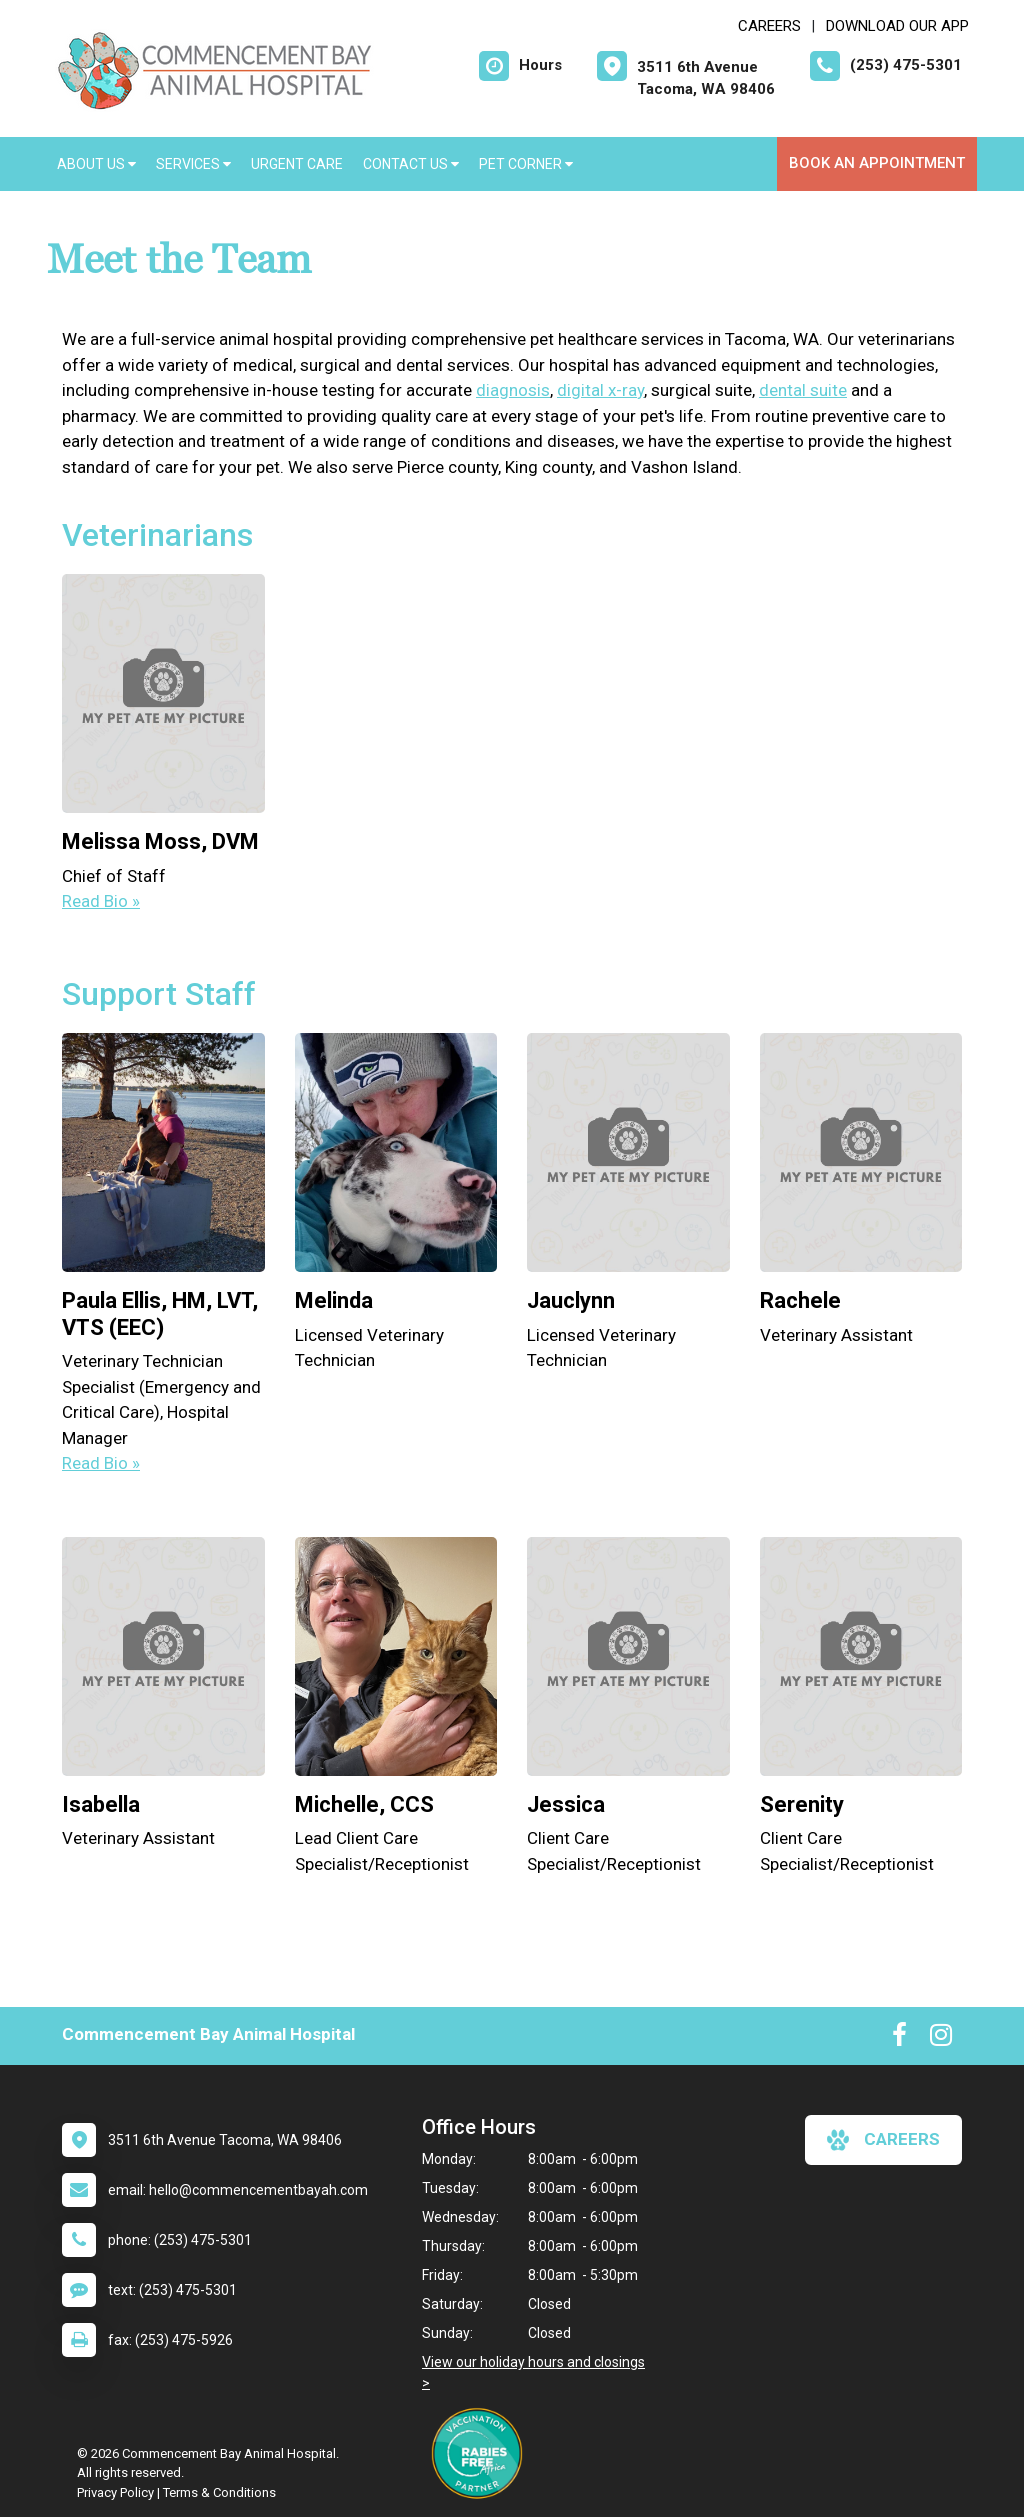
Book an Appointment (877, 163)
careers (883, 2140)
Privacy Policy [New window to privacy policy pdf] (115, 2492)
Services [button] (193, 164)
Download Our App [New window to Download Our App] (897, 26)
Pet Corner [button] (526, 164)
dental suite (803, 390)
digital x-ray (600, 390)
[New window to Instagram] (941, 2039)
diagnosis (513, 390)
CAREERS (769, 26)
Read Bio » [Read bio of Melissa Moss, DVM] (101, 901)
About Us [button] (96, 164)
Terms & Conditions (219, 2492)
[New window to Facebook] (899, 2039)
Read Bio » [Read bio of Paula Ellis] (101, 1463)
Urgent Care (297, 164)
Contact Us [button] (411, 164)
